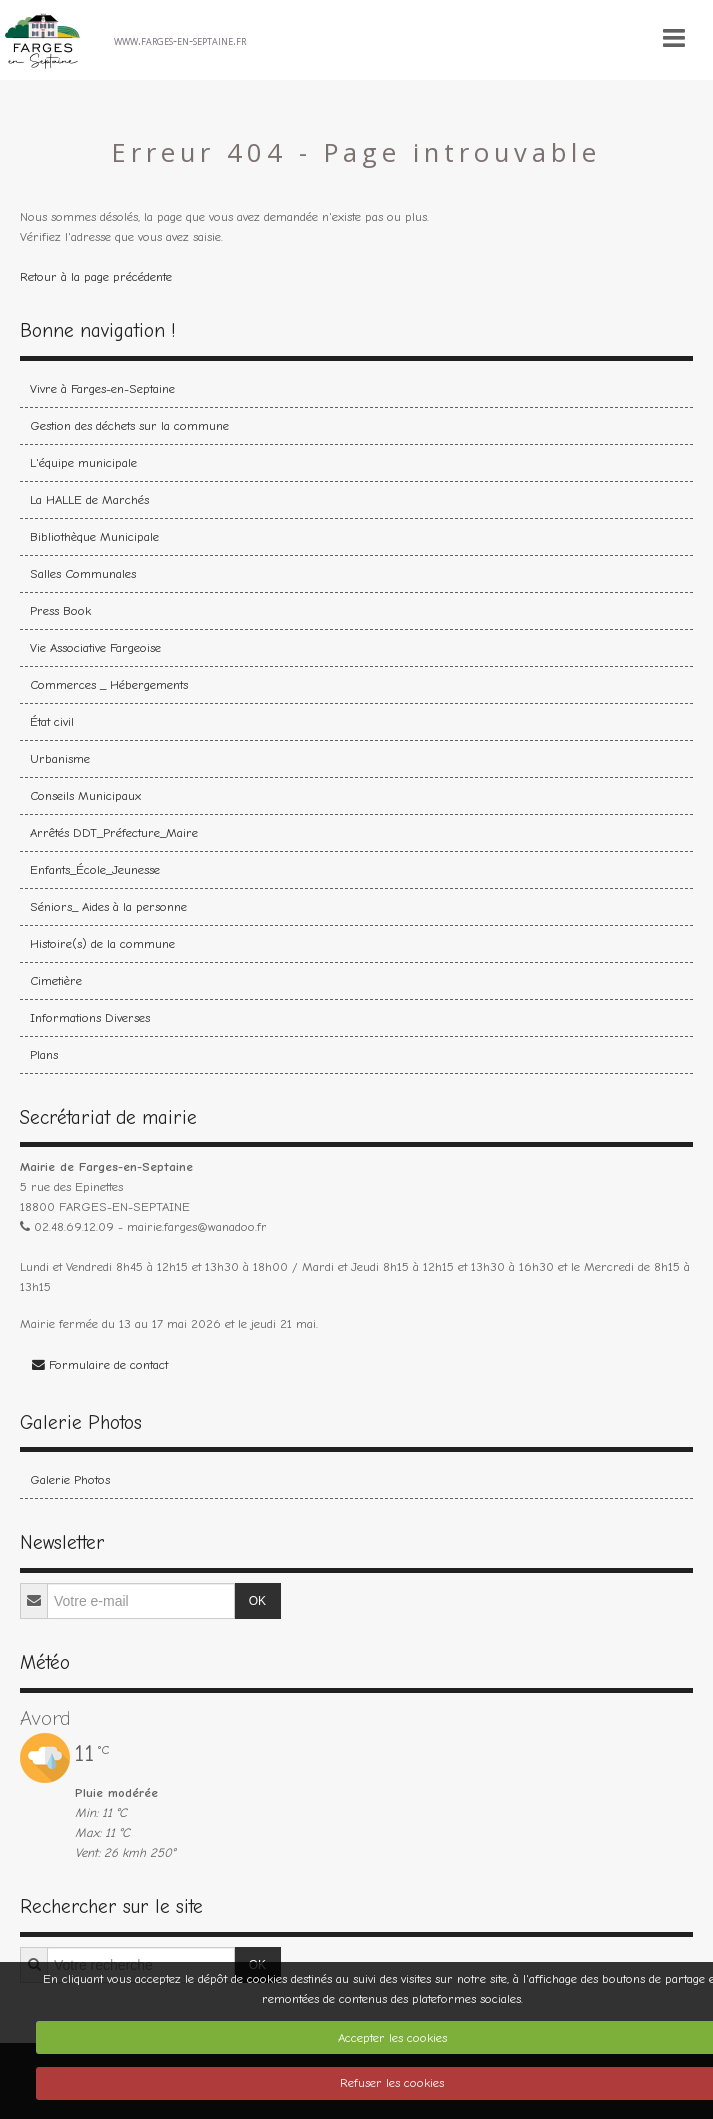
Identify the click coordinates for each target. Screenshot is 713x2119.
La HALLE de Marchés (89, 499)
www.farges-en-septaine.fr (180, 40)
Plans (44, 1054)
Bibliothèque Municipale (94, 536)
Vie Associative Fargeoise (95, 647)
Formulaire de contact (100, 1364)
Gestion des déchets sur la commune (129, 425)
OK (257, 1601)
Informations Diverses (90, 1017)
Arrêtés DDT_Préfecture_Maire (114, 832)
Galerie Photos (70, 1479)
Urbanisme (60, 758)
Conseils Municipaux (85, 795)
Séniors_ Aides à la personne (108, 906)
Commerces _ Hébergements (109, 684)
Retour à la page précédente (96, 276)
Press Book (60, 610)
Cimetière (56, 980)
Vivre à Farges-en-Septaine (102, 388)
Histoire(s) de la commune (102, 943)
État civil (52, 721)
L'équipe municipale (83, 462)
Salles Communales (83, 573)
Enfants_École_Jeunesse (95, 869)
